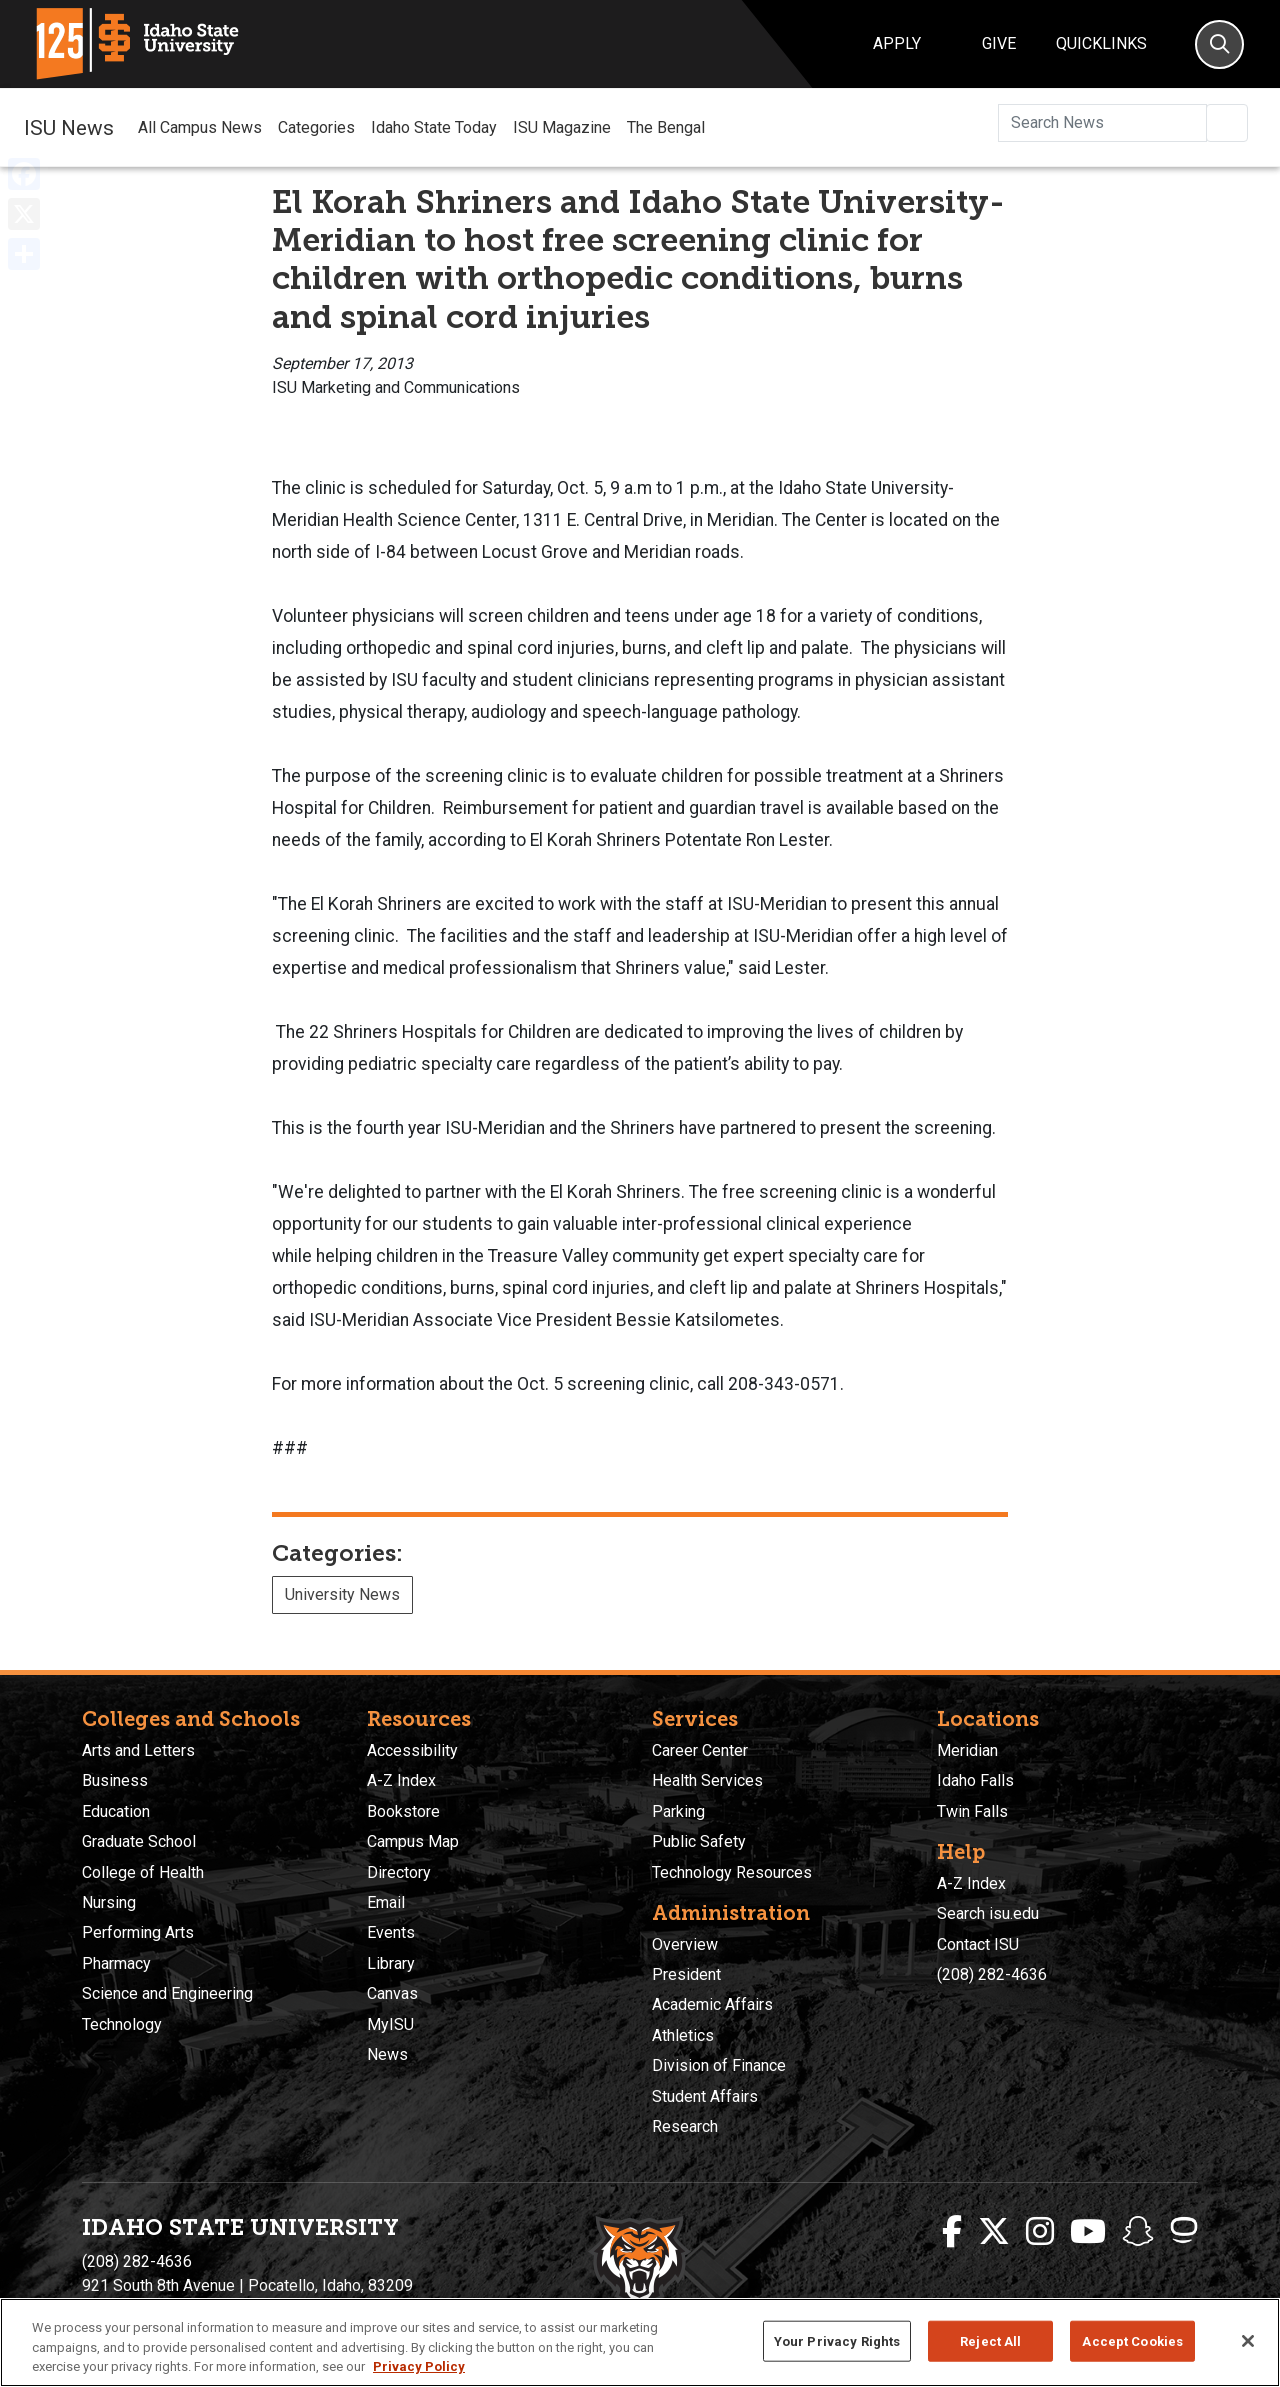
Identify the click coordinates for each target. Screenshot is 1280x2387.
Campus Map (413, 1841)
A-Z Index (401, 1780)
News (387, 2054)
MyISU (390, 2024)
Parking (678, 1811)
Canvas (392, 1993)
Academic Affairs (712, 2004)
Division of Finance (719, 2065)
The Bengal (666, 127)
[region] (640, 2342)
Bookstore (403, 1811)
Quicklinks (1101, 43)
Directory (399, 1872)
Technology (122, 2024)
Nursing (109, 1902)
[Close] (1248, 2341)
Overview (685, 1944)
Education (116, 1811)
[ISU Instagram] (1040, 2232)
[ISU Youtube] (1088, 2232)
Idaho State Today (434, 127)
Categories (316, 127)
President (686, 1974)
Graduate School (139, 1841)
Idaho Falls (975, 1780)
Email (386, 1902)
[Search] (1219, 44)
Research (685, 2126)
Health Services (707, 1780)
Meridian (967, 1750)
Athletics (683, 2035)
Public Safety (699, 1841)
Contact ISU (978, 1944)
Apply (897, 43)
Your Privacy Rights (837, 2340)
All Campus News (200, 127)
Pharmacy (116, 1963)
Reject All (990, 2340)
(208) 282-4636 (992, 1974)
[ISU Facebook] (952, 2232)
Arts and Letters (138, 1750)
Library (391, 1963)
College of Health (143, 1872)
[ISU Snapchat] (1138, 2232)
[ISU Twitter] (994, 2232)
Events (391, 1932)
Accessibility (412, 1750)
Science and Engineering (167, 1993)
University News (342, 1594)
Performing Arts (138, 1932)
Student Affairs (705, 2096)
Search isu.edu (988, 1913)
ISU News (69, 127)
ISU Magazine (562, 127)
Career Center (700, 1750)
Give (999, 43)
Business (115, 1780)
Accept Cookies (1132, 2340)
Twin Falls (972, 1811)
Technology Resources (732, 1872)
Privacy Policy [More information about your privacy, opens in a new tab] (419, 2366)
